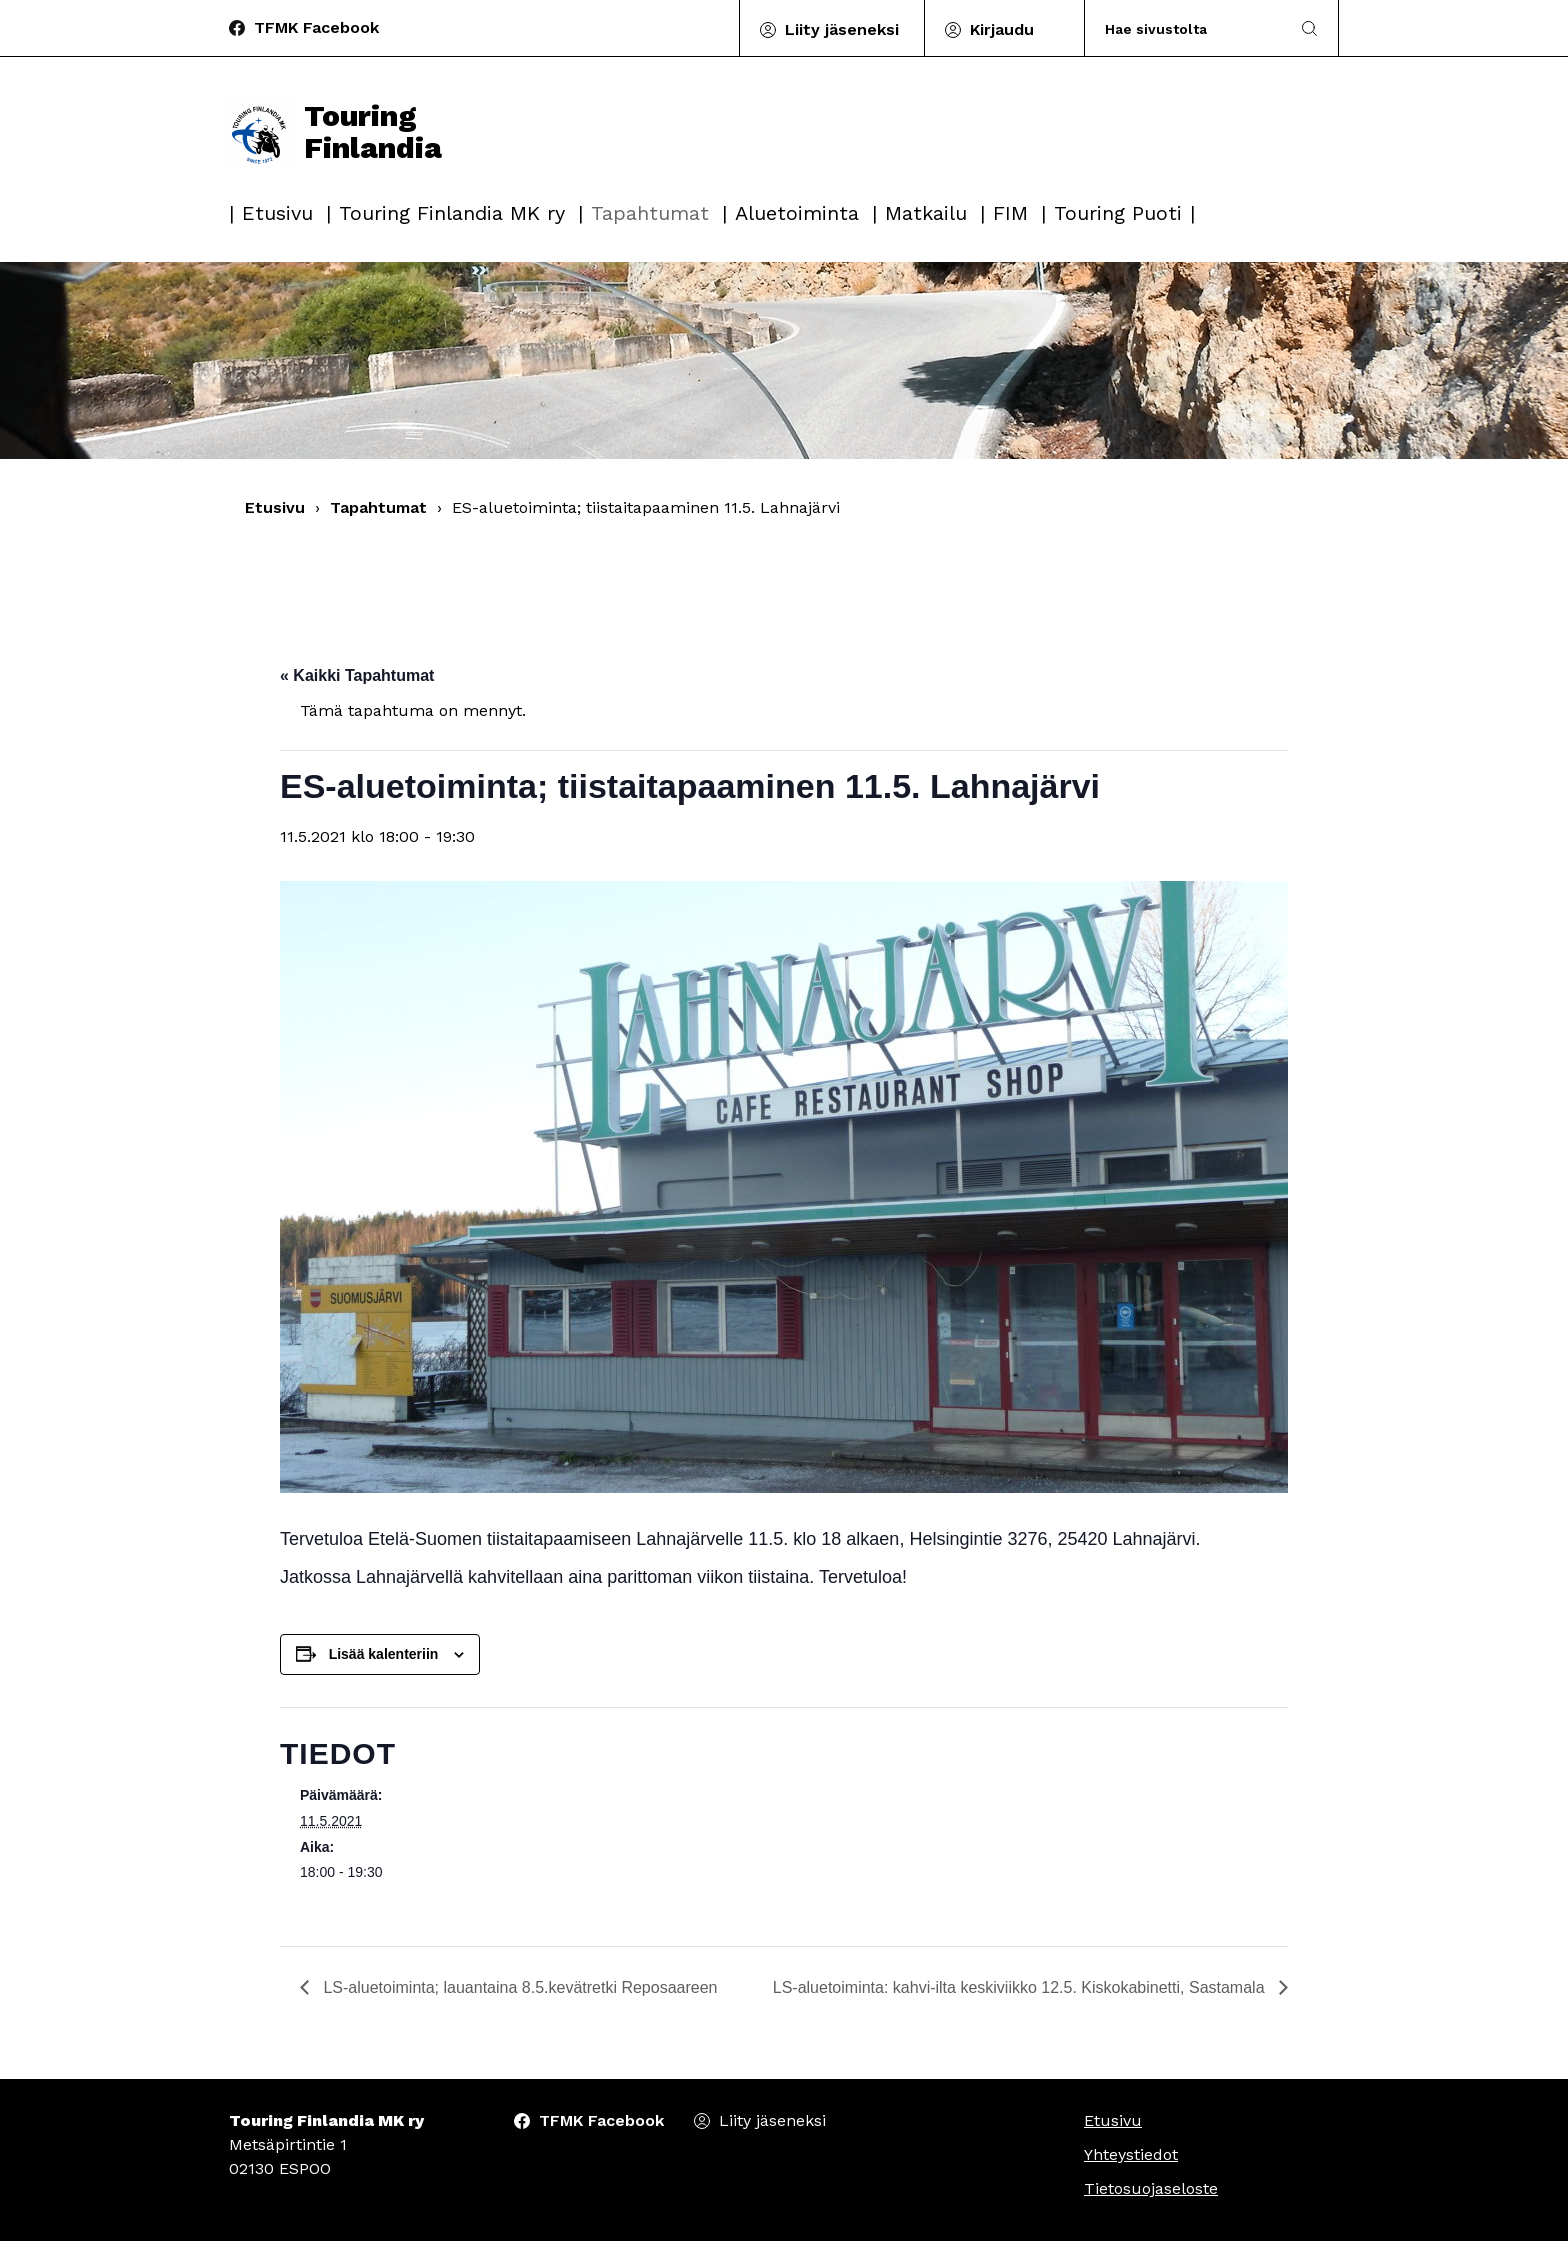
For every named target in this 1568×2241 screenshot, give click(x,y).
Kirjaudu (1002, 29)
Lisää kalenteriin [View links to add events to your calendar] (384, 1654)
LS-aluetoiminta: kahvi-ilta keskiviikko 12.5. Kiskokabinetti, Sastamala (1021, 1987)
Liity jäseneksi (842, 29)
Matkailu (926, 213)
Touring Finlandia (333, 132)
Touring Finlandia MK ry (452, 213)
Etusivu (277, 213)
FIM (1010, 213)
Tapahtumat (650, 213)
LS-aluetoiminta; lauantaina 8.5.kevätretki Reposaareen (518, 1987)
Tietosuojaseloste (1151, 2188)
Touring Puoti (1118, 213)
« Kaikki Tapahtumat (357, 675)
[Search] (1187, 28)
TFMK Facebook (316, 27)
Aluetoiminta (797, 213)
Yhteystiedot (1131, 2154)
